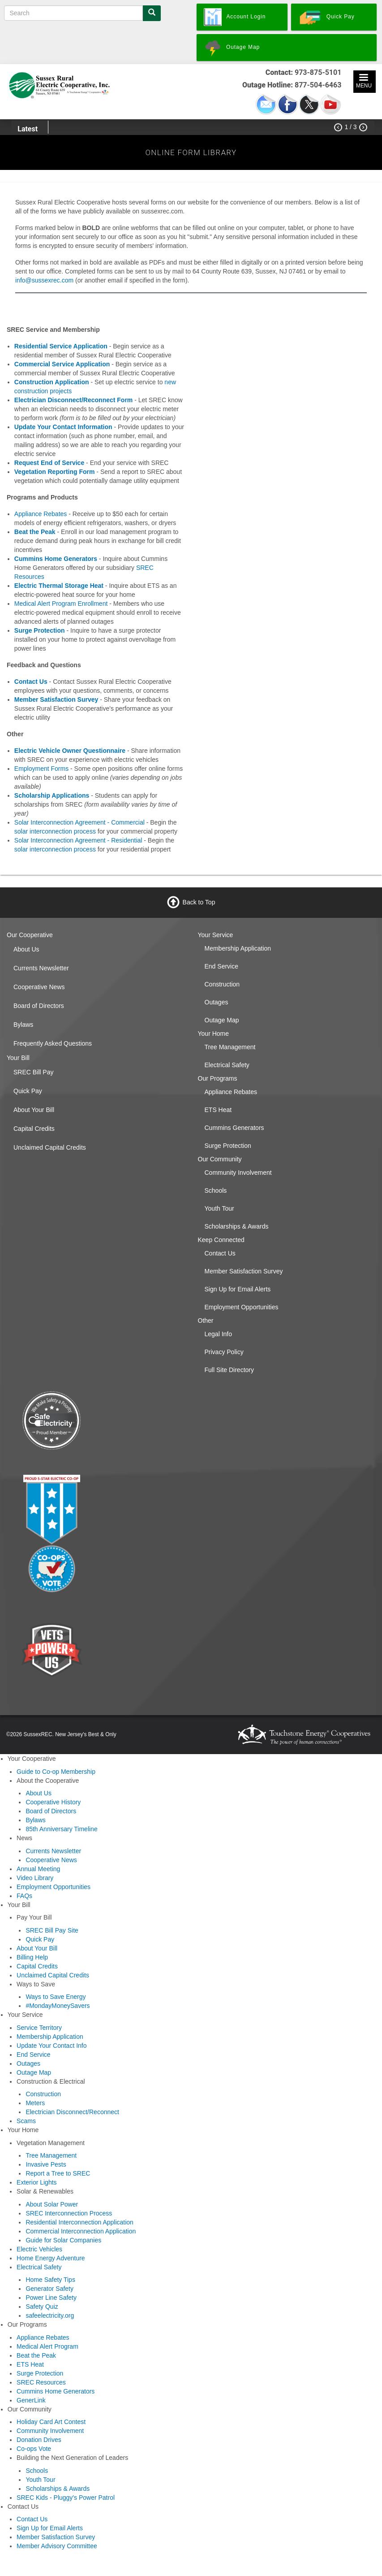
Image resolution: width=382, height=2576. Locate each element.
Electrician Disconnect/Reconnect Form (73, 400)
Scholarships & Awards (237, 1226)
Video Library (35, 1877)
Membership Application (238, 948)
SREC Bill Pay (33, 1072)
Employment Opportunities (242, 1307)
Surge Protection (228, 1145)
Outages (216, 1002)
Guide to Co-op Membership (56, 1771)
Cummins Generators (234, 1127)
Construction (222, 984)
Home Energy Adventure (51, 2258)
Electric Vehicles (39, 2249)
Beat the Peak (35, 531)
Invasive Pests (46, 2164)
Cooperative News (38, 986)
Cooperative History (53, 1802)
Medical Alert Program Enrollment (61, 603)
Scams (26, 2120)
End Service (221, 966)
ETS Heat (218, 1109)
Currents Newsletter (41, 968)
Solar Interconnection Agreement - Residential (78, 840)
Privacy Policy (224, 1351)
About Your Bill (33, 1109)
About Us (26, 949)
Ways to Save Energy (56, 1996)
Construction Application (51, 382)
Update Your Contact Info (51, 2045)
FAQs (24, 1895)
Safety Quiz (42, 2306)
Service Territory (39, 2027)
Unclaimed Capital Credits (49, 1147)
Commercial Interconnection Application (81, 2231)
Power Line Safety (51, 2297)
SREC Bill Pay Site (52, 1930)
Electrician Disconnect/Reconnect (72, 2112)
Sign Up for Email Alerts (238, 1289)
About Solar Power (52, 2204)
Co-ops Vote (34, 2448)
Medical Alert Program (47, 2346)
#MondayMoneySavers (58, 2005)
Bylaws (23, 1024)
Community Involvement (238, 1172)
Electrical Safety (227, 1065)
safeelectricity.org (50, 2315)
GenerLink (31, 2400)
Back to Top (199, 902)
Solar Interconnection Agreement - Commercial (79, 822)
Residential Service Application (60, 346)
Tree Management (230, 1047)
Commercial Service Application (62, 364)
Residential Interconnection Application (79, 2222)
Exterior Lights (36, 2182)
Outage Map (222, 1020)
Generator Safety (49, 2288)
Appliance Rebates (40, 513)
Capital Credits (34, 1128)
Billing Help (32, 1957)
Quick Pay (27, 1091)
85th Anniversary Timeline (61, 1829)
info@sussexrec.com (44, 280)
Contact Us (220, 1253)
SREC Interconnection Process (69, 2213)
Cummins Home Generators (55, 2391)
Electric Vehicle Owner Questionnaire (69, 750)
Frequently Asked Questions (52, 1043)
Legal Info (218, 1334)
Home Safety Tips (50, 2279)
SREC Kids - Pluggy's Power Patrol (66, 2497)
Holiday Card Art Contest (51, 2421)
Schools (216, 1190)
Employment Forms (41, 768)
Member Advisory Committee (57, 2546)
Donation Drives (39, 2439)
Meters (35, 2103)
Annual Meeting (38, 1868)
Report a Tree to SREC (58, 2173)
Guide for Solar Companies (63, 2240)
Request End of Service (49, 462)
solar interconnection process (55, 831)
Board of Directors (38, 1005)
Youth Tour (219, 1208)
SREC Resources (41, 2382)
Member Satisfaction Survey (244, 1271)
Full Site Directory (229, 1369)
